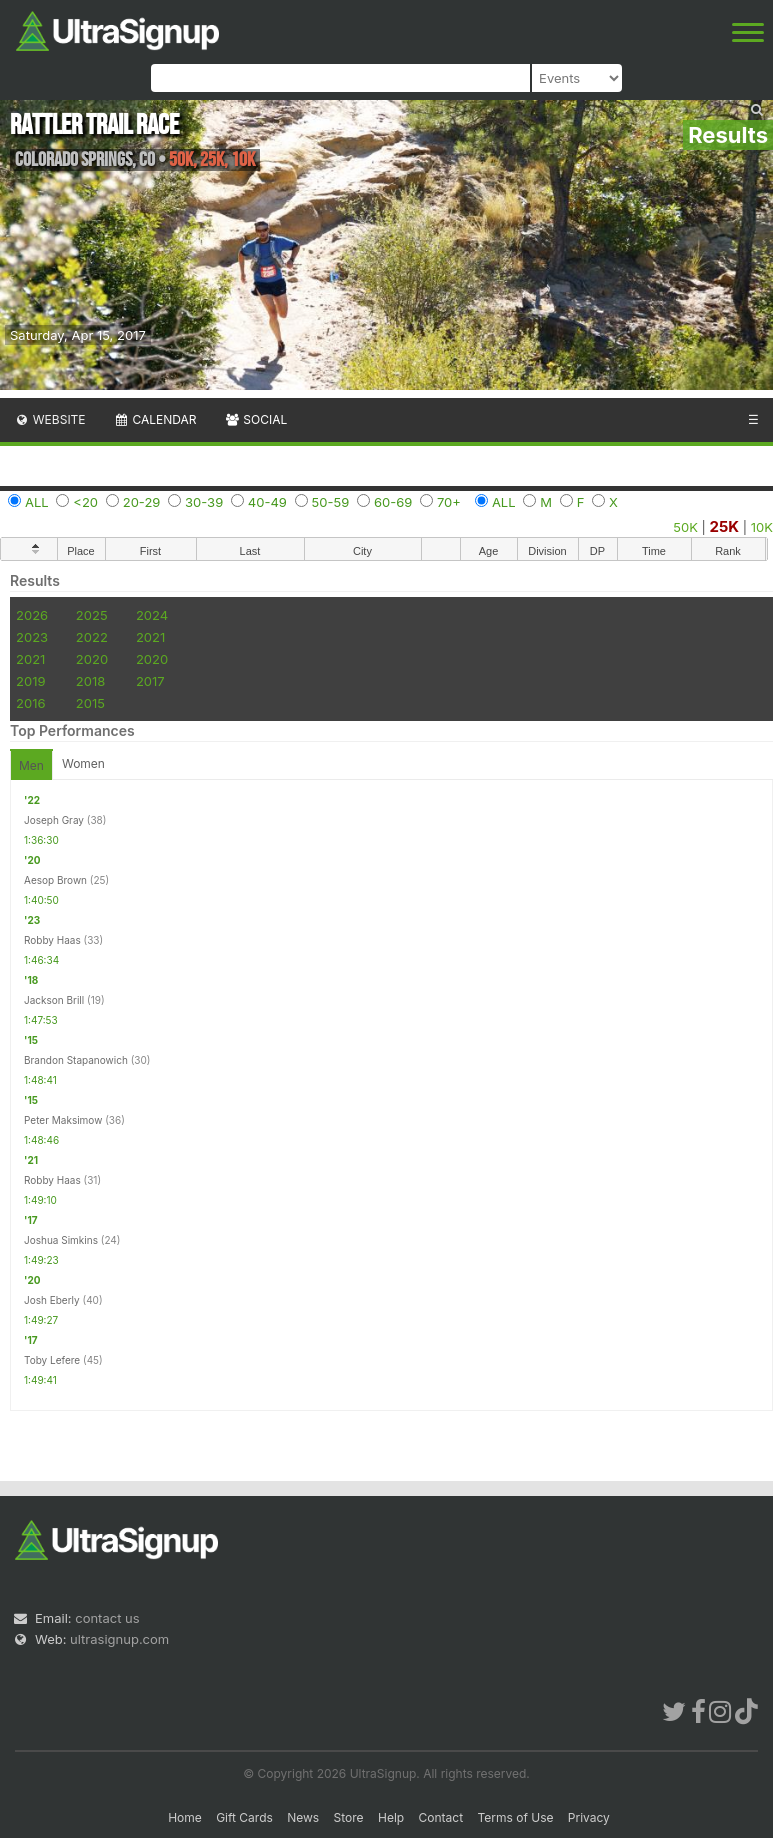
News (303, 1817)
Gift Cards (244, 1817)
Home (185, 1817)
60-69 (393, 502)
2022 (92, 637)
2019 (30, 681)
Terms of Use (515, 1817)
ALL (37, 502)
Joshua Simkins (61, 1240)
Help (391, 1817)
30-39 (204, 502)
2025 (92, 615)
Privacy (589, 1817)
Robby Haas (52, 940)
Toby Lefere (52, 1360)
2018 (90, 681)
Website (50, 419)
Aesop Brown (55, 880)
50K (685, 527)
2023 (32, 637)
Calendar (155, 419)
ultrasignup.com (119, 1639)
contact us (107, 1618)
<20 (85, 502)
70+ (449, 502)
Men (31, 765)
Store (349, 1817)
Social (255, 419)
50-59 (331, 502)
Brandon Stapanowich (76, 1060)
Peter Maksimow (63, 1120)
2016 (30, 703)
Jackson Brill (54, 1000)
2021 (150, 637)
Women (83, 763)
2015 (90, 703)
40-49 (267, 502)
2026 (32, 615)
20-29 (142, 502)
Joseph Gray (54, 820)
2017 (150, 681)
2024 (152, 615)
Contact (441, 1817)
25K (725, 526)
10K (762, 527)
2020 (92, 659)
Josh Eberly (52, 1300)
